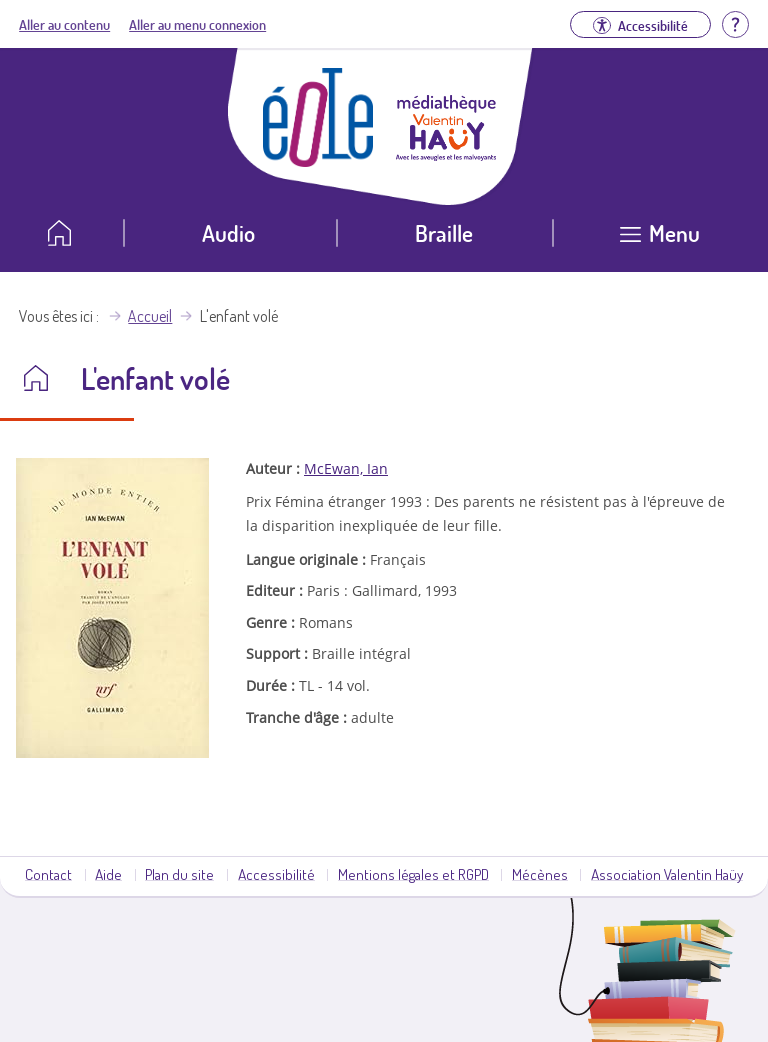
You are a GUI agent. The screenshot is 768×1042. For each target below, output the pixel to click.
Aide (108, 874)
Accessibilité (276, 874)
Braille (444, 232)
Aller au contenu (64, 24)
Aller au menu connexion (197, 24)
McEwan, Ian (346, 468)
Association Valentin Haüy (667, 874)
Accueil (150, 316)
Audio (228, 232)
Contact (48, 874)
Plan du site (179, 874)
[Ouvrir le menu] (660, 240)
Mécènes (540, 874)
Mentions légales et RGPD (413, 874)
